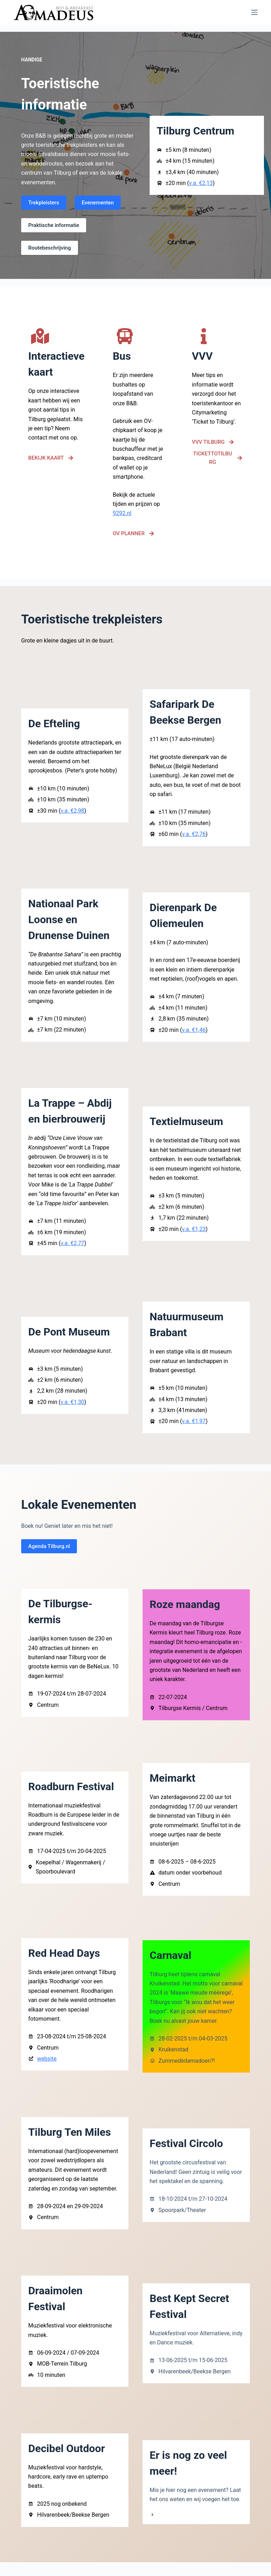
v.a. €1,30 (72, 1416)
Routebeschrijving (49, 252)
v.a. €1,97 (194, 1433)
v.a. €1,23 (194, 1243)
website (46, 2077)
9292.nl (122, 525)
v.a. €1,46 (194, 1048)
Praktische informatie (53, 229)
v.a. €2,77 (72, 1259)
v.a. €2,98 (72, 833)
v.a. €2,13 (201, 187)
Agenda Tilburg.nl (49, 1566)
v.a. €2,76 (194, 854)
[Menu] (254, 12)
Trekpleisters (43, 206)
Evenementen (98, 206)
